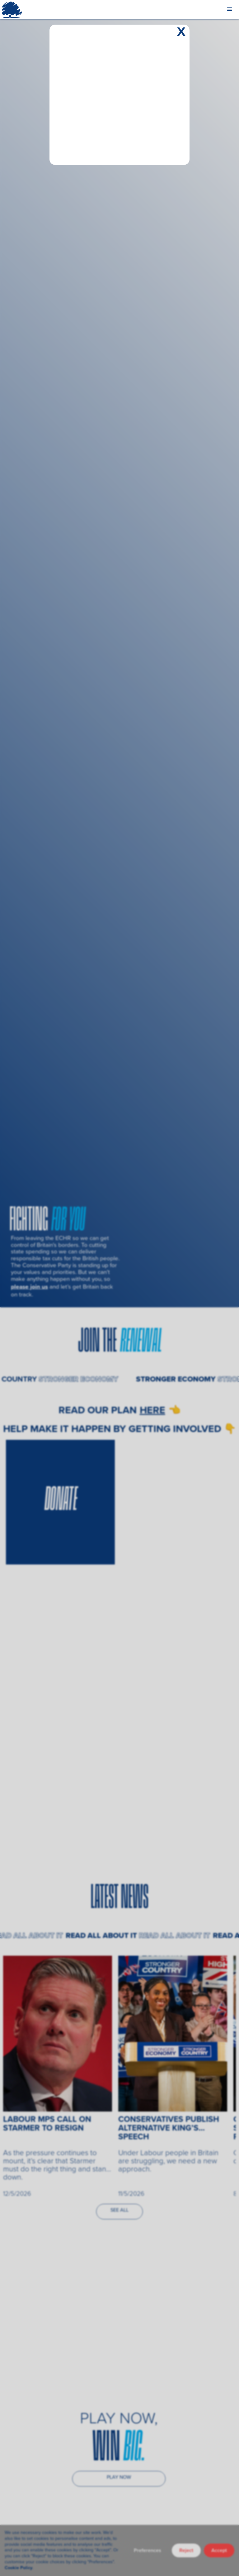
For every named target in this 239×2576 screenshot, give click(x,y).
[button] (229, 9)
